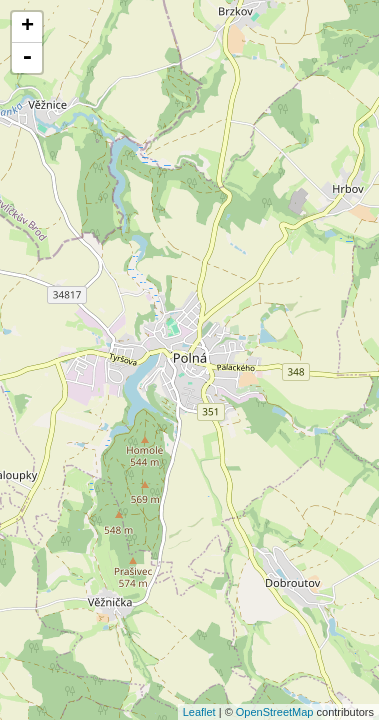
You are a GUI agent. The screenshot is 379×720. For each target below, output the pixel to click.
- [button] (27, 58)
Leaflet (199, 712)
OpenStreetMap (275, 712)
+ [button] (27, 27)
